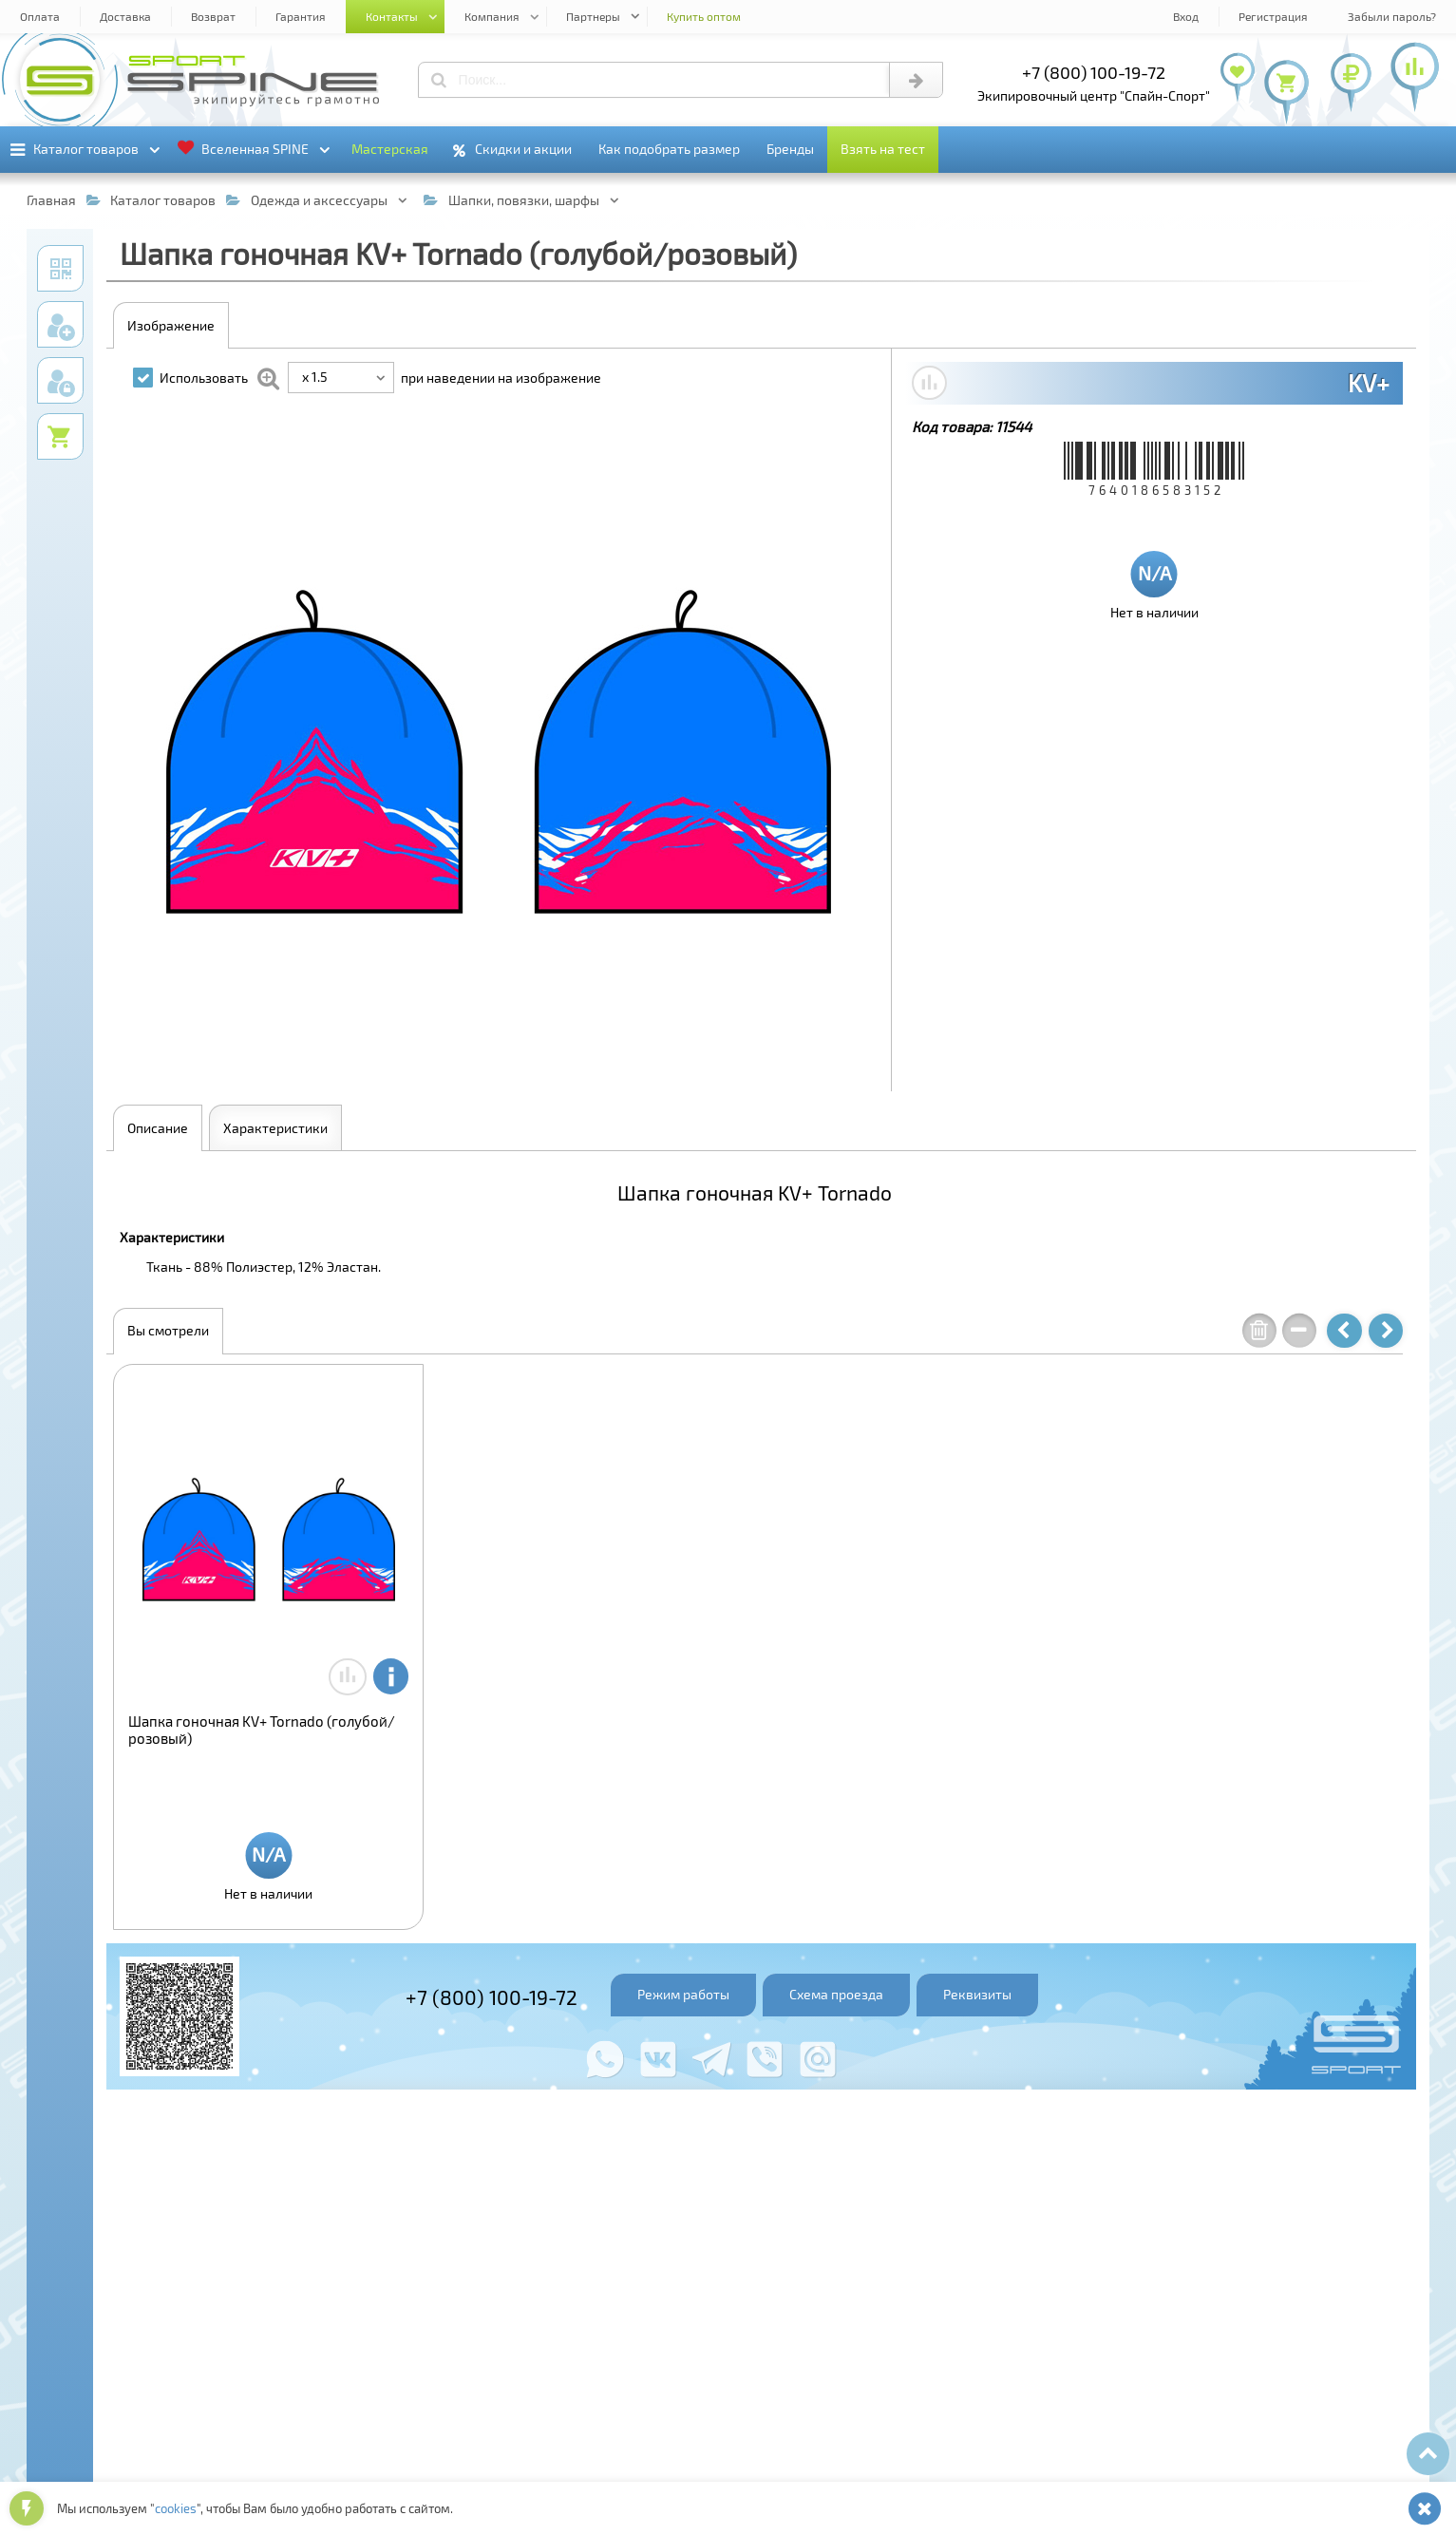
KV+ (1369, 383)
